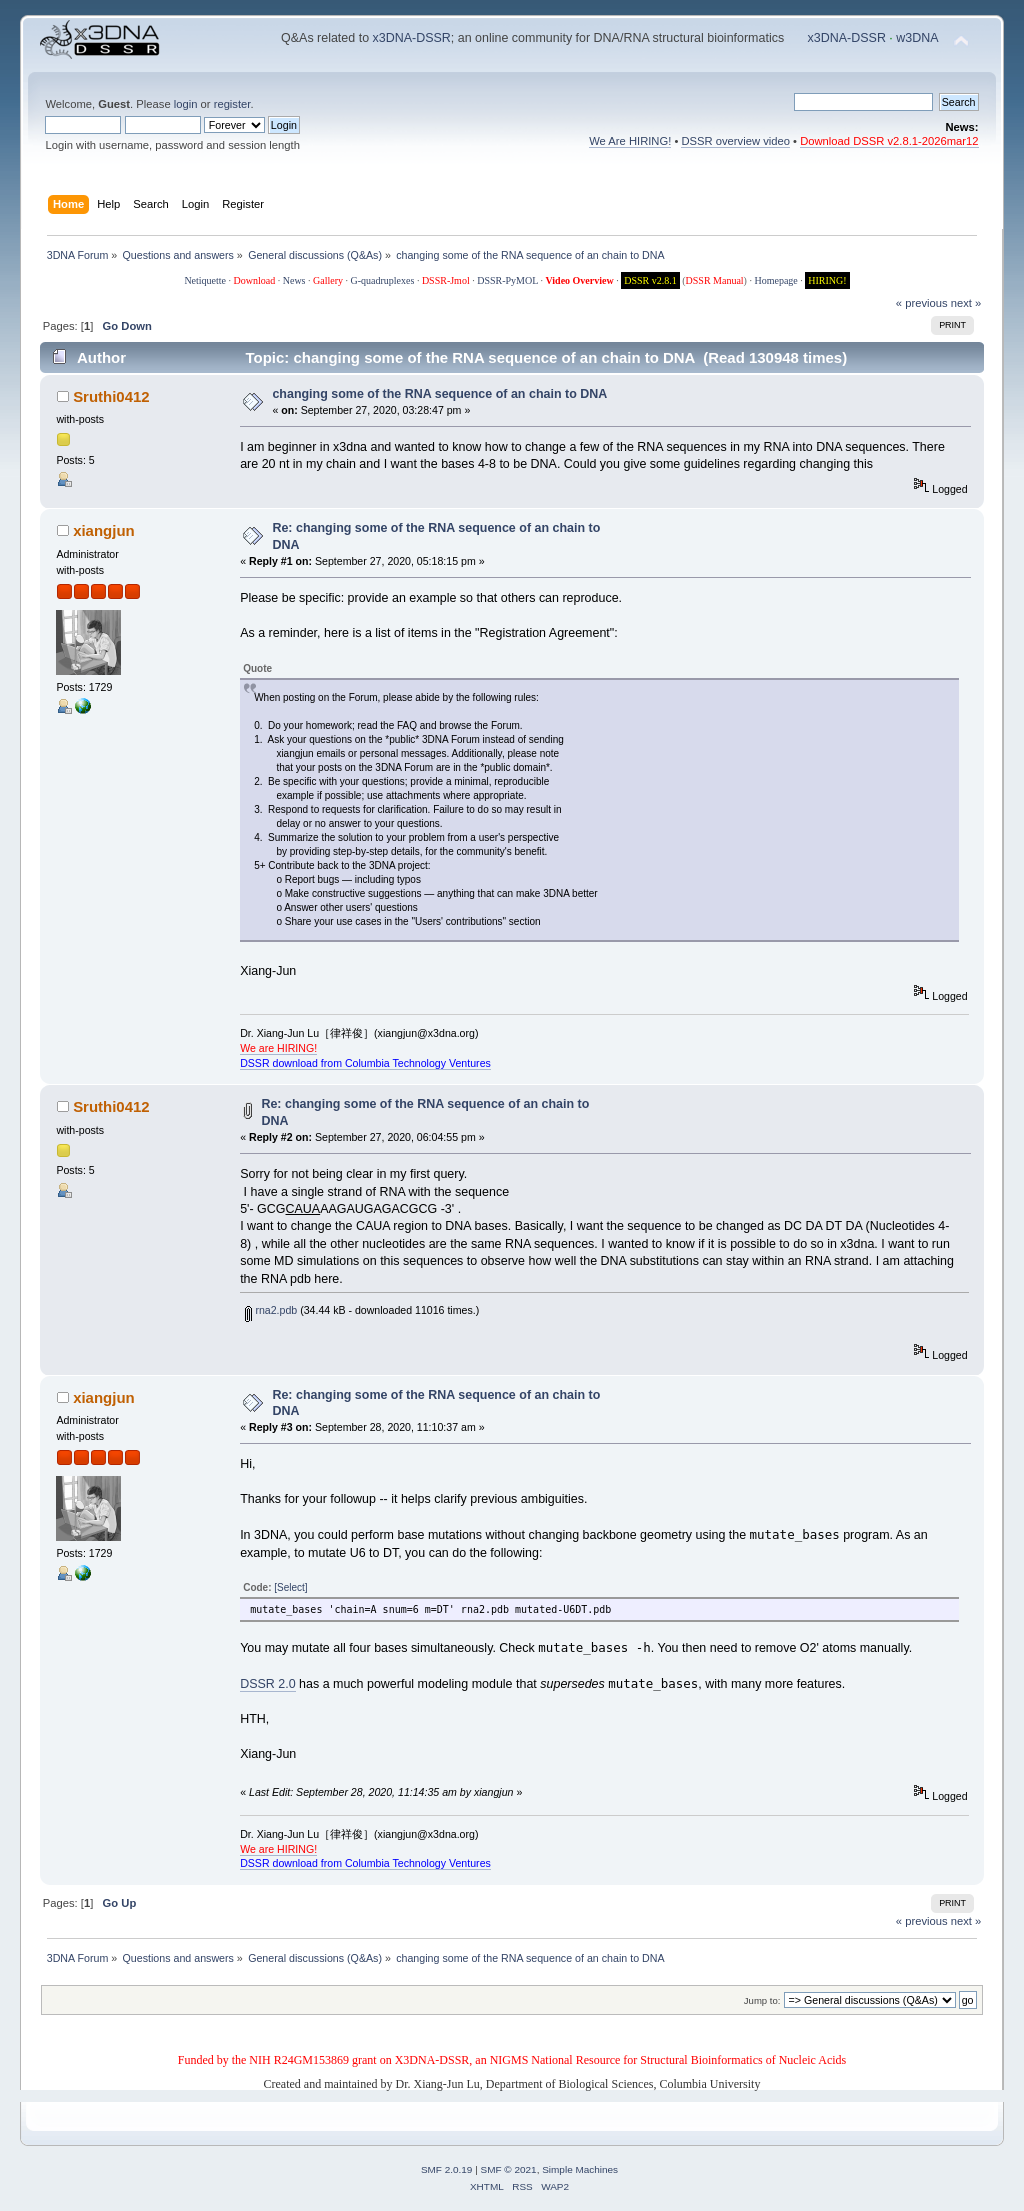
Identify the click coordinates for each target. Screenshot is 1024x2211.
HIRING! (827, 280)
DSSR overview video (735, 141)
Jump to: (762, 2000)
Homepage (775, 280)
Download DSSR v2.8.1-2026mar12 (889, 141)
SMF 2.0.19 (447, 2169)
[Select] (290, 1587)
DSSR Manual (715, 280)
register (232, 104)
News (294, 280)
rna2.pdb (271, 1310)
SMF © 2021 (509, 2169)
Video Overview (579, 280)
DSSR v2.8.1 (650, 280)
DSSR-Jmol (446, 280)
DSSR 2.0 (267, 1684)
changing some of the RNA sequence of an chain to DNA (439, 394)
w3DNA (917, 38)
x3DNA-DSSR (412, 38)
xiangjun (104, 530)
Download (255, 280)
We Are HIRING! (630, 141)
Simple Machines (580, 2169)
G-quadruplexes (383, 280)
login (186, 104)
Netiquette (205, 280)
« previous (922, 303)
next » (966, 303)
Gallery (328, 280)
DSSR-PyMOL (507, 280)
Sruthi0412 (111, 396)
